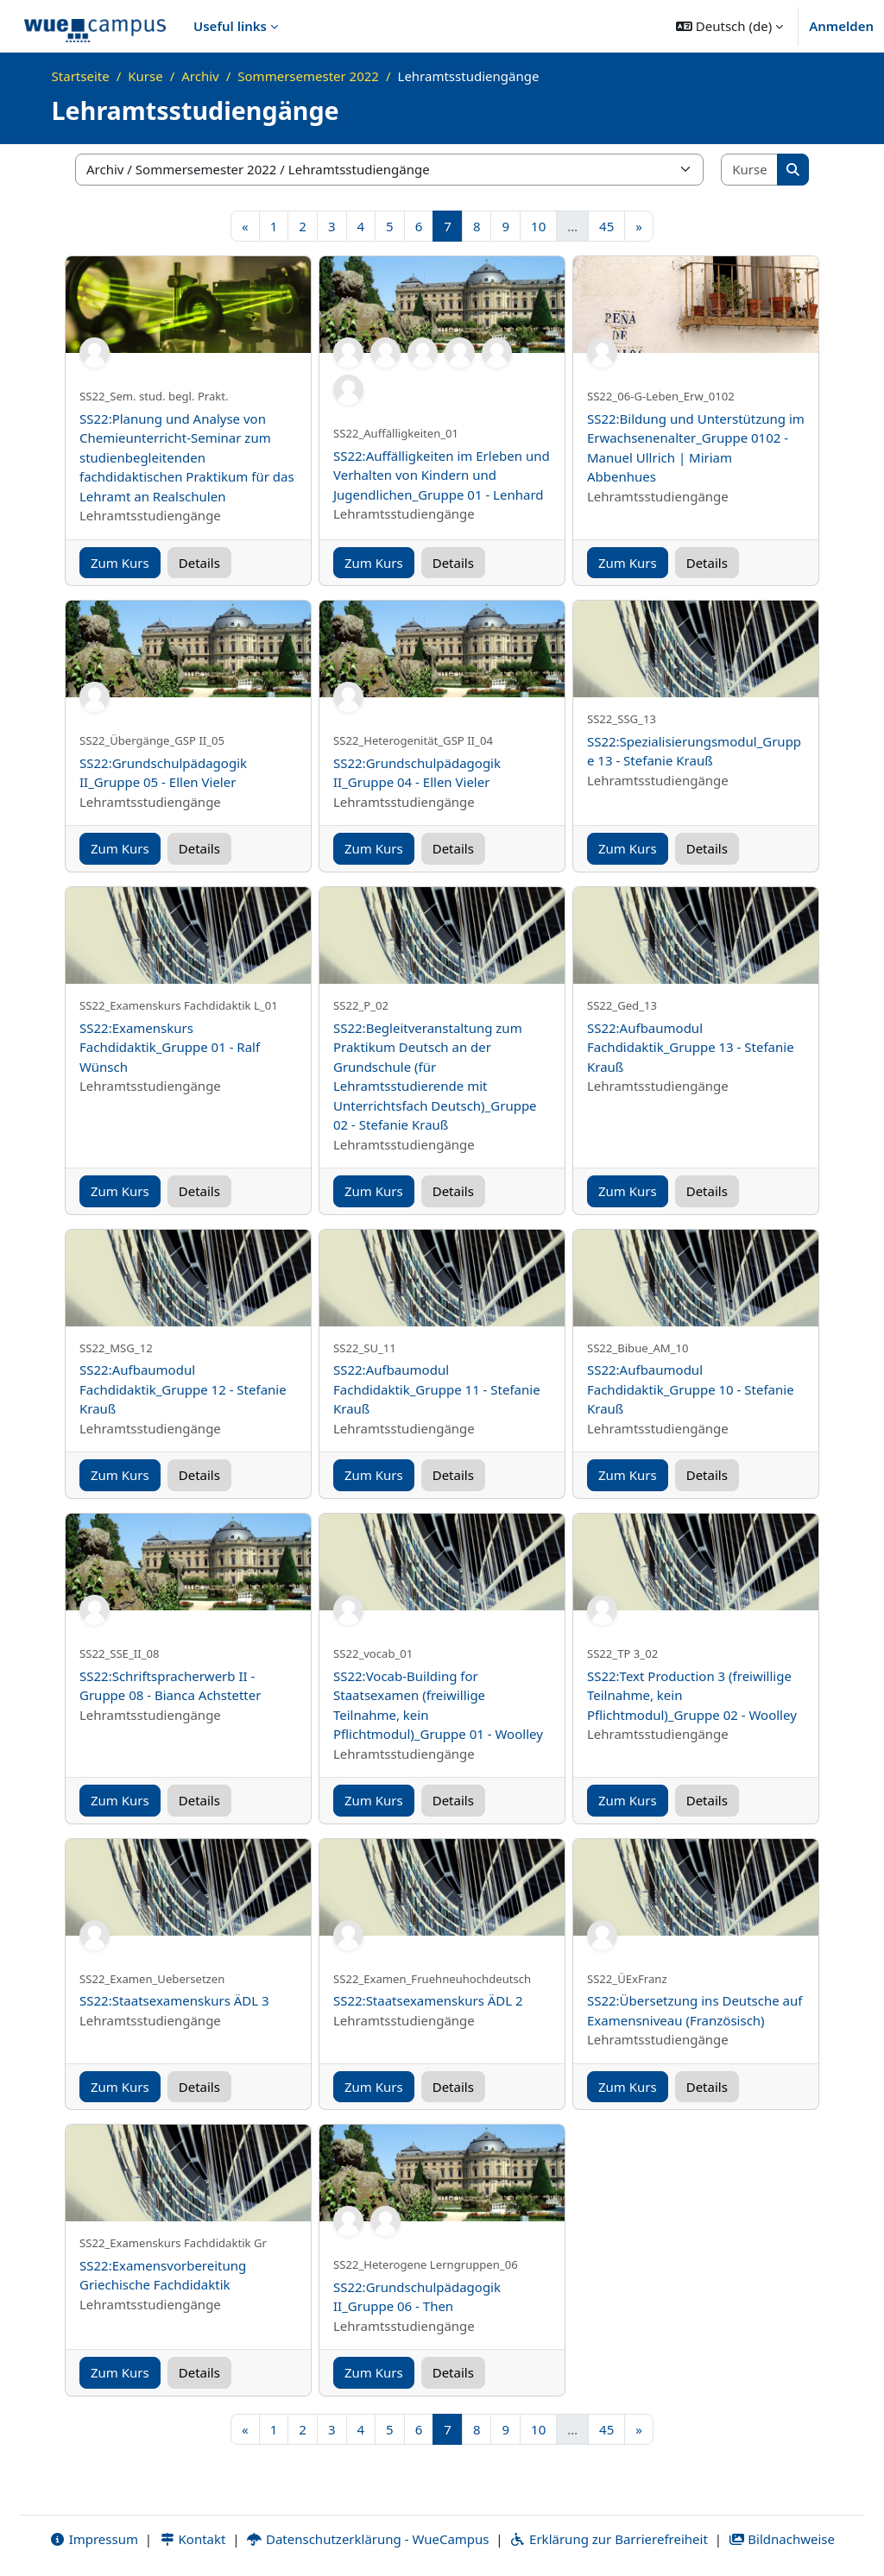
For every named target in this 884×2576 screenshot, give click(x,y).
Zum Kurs (120, 562)
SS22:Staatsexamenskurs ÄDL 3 (174, 2000)
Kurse (145, 76)
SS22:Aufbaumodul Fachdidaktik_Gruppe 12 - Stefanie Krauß (183, 1389)
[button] (729, 26)
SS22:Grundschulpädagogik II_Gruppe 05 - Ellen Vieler (163, 772)
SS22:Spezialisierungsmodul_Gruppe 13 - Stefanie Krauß (694, 751)
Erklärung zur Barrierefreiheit (608, 2539)
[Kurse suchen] (750, 170)
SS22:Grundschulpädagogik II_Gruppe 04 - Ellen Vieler (417, 772)
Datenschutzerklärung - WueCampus (367, 2539)
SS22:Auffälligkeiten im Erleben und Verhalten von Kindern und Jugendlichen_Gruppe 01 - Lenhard (441, 475)
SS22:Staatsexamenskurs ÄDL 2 (428, 2000)
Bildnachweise (782, 2539)
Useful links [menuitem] (230, 26)
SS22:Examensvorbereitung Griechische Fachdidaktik (162, 2275)
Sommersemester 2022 (308, 76)
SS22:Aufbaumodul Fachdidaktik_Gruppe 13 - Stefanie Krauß (690, 1047)
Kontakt (192, 2539)
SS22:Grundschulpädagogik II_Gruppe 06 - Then (417, 2296)
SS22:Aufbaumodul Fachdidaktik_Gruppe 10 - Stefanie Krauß (690, 1389)
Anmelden (841, 26)
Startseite (81, 76)
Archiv (199, 76)
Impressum (93, 2539)
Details (199, 562)
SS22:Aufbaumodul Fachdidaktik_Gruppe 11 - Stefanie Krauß (436, 1389)
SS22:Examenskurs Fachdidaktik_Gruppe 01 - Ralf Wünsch (169, 1047)
